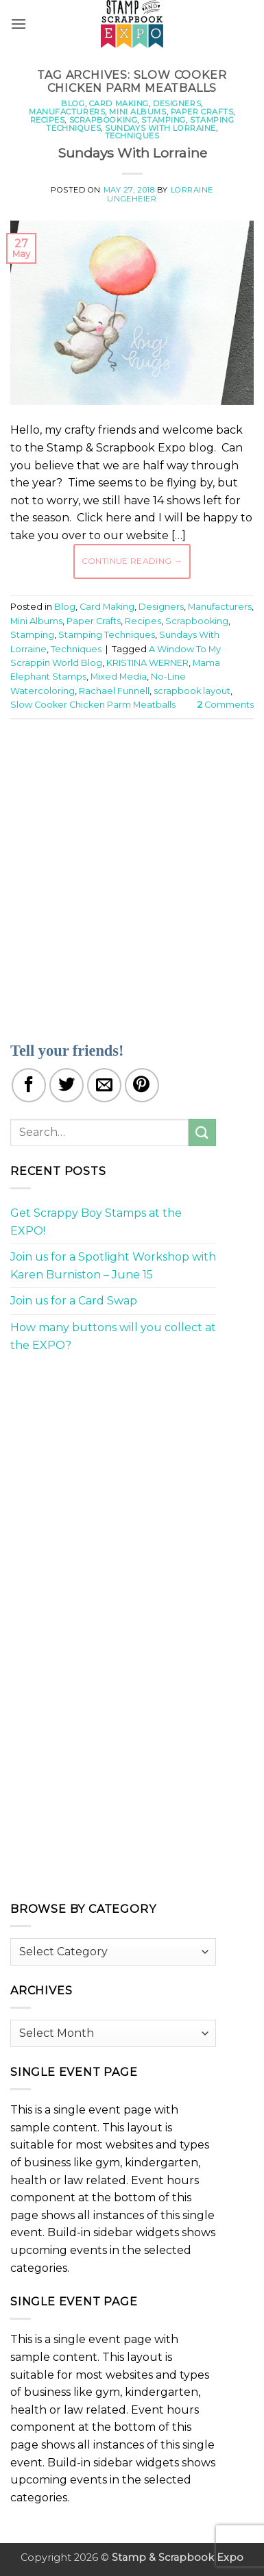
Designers (177, 103)
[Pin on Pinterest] (142, 1085)
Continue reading (132, 560)
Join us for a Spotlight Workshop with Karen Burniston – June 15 (113, 1265)
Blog (72, 103)
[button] (18, 23)
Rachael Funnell (114, 691)
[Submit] (202, 1132)
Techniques (132, 135)
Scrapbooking (103, 120)
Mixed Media (119, 676)
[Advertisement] (132, 872)
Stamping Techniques (106, 635)
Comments (225, 704)
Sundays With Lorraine (160, 128)
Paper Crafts (202, 111)
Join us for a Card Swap (73, 1300)
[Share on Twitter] (66, 1085)
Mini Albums (137, 111)
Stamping (163, 120)
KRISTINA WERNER (147, 663)
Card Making (119, 103)
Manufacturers (67, 111)
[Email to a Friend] (104, 1085)
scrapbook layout (192, 691)
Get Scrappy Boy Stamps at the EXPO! (96, 1221)
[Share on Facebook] (29, 1085)
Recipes (47, 120)
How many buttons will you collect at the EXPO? (113, 1336)
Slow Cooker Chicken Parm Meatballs (93, 704)
